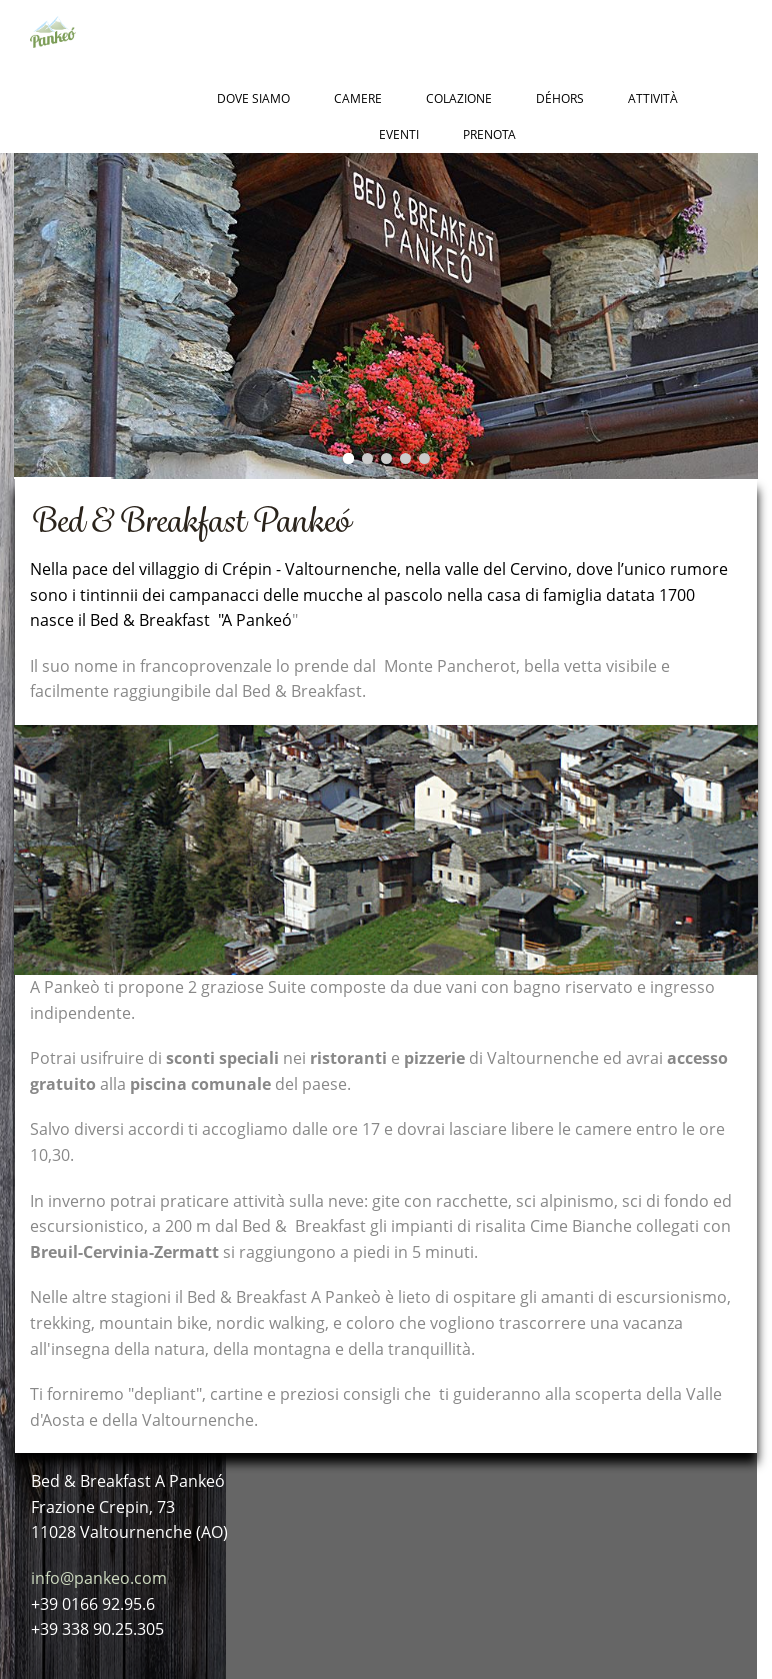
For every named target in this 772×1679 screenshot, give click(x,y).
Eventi (399, 134)
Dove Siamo (253, 98)
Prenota (489, 134)
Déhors (560, 98)
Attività (653, 98)
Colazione (459, 98)
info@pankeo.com (99, 1578)
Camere (358, 98)
